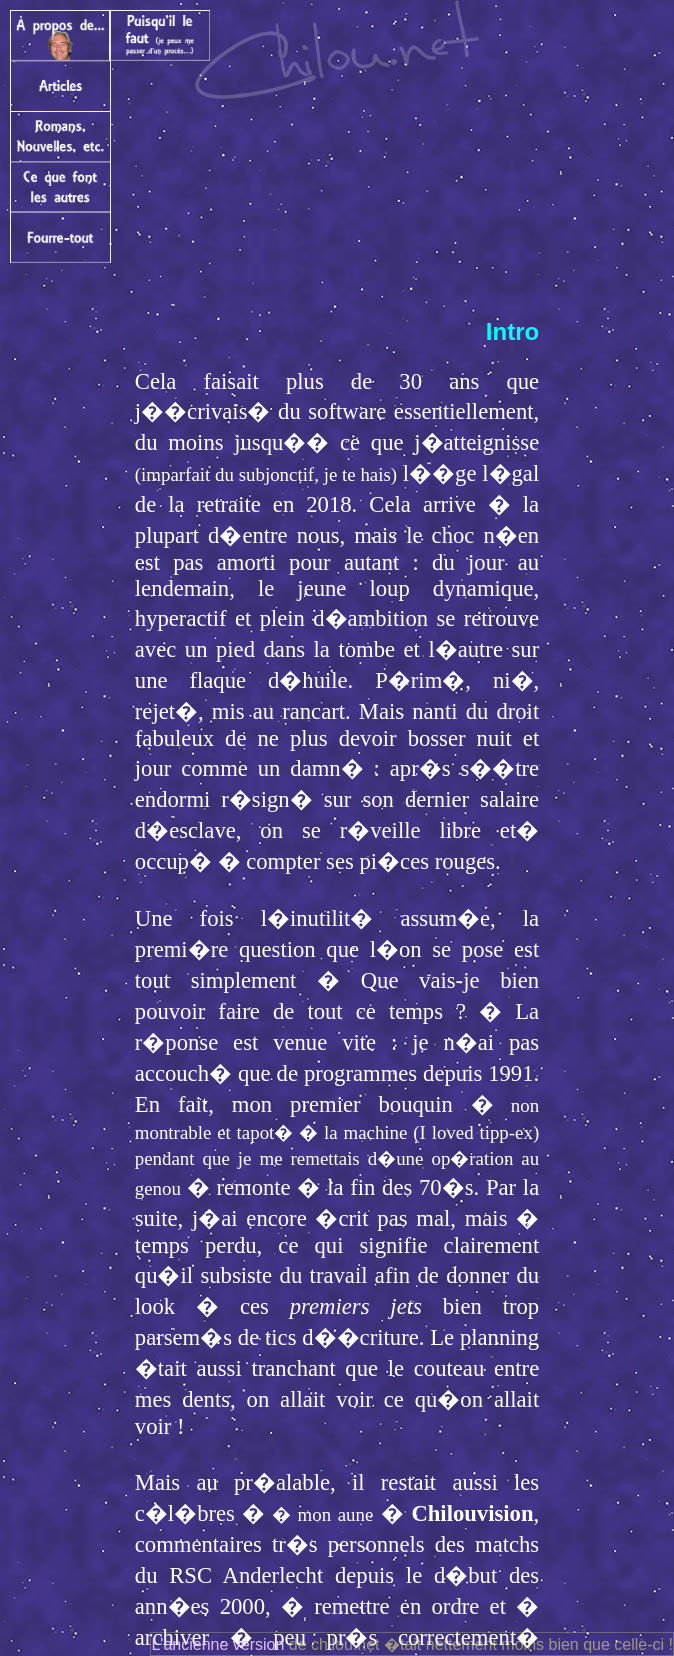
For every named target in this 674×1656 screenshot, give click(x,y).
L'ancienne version (217, 1644)
